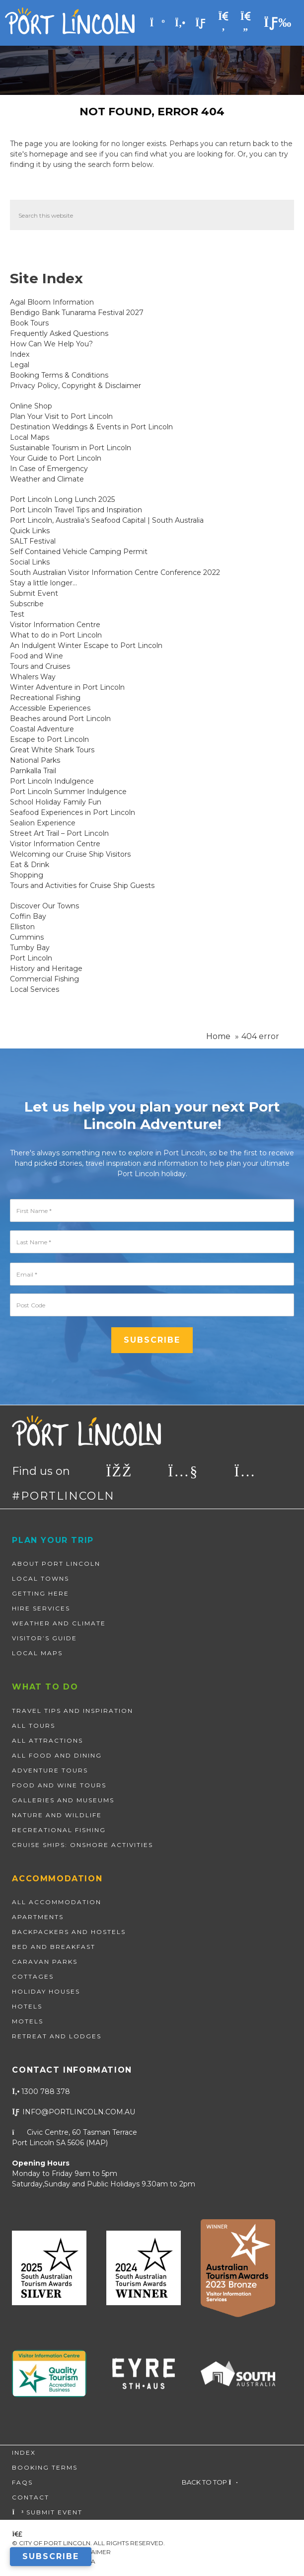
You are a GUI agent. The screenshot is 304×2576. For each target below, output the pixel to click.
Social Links (30, 562)
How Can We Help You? (51, 343)
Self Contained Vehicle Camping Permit (79, 551)
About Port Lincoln (56, 1563)
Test (17, 614)
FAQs (22, 2482)
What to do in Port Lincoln (56, 635)
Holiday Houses (46, 1991)
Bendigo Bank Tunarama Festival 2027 (77, 312)
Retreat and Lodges (56, 2036)
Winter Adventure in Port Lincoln (67, 687)
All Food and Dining (57, 1755)
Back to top (209, 2482)
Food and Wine (36, 655)
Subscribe (27, 603)
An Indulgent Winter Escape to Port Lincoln (86, 645)
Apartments (38, 1917)
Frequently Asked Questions (59, 333)
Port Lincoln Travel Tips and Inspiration (76, 509)
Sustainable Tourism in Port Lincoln (70, 447)
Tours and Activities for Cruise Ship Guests (82, 885)
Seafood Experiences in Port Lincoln (72, 812)
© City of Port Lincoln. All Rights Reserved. (88, 2543)
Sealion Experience (43, 822)
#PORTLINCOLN (63, 1496)
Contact (30, 2497)
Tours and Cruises (40, 666)
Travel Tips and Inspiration (72, 1710)
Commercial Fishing (44, 978)
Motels (27, 2021)
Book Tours (29, 323)
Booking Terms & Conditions (59, 375)
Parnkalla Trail (33, 770)
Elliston (22, 926)
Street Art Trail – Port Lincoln (59, 833)
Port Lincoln (31, 958)
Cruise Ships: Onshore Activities (82, 1845)
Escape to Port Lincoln (49, 739)
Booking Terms (44, 2467)
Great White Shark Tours (52, 749)
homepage (48, 154)
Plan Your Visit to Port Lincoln (61, 416)
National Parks (35, 760)
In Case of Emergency (49, 468)
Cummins (27, 937)
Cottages (33, 1976)
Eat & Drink (29, 864)
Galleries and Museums (63, 1800)
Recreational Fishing (45, 697)
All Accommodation (56, 1902)
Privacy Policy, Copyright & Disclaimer (75, 385)
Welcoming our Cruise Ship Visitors (70, 854)
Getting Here (40, 1593)
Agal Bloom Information (52, 302)
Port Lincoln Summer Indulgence (68, 791)
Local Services (34, 989)
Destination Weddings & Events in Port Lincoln (91, 426)
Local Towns (40, 1578)
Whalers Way (33, 676)
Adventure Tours (50, 1770)
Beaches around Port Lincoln (60, 718)
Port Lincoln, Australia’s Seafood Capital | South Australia (107, 520)
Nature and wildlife (57, 1815)
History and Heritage (46, 968)
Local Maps (29, 437)
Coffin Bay (28, 916)
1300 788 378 (41, 2091)
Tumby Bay (30, 947)
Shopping (26, 875)
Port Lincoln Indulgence (52, 781)
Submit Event (34, 593)
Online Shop (31, 406)
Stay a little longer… (43, 582)
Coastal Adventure (42, 728)
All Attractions (47, 1740)
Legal (19, 364)
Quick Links (30, 530)
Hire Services (41, 1608)
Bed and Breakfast (53, 1946)
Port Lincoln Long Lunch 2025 (62, 499)
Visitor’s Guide (44, 1638)
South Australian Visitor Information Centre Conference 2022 (115, 572)
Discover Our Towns (44, 905)
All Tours (33, 1725)
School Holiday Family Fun (55, 802)
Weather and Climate (47, 479)
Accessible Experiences (50, 708)
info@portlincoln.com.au (73, 2111)
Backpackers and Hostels (69, 1931)
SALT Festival (33, 541)
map (97, 2142)
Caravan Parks (44, 1961)
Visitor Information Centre (55, 624)
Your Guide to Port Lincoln (55, 458)
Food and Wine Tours (59, 1785)
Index (19, 354)
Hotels (27, 2006)
